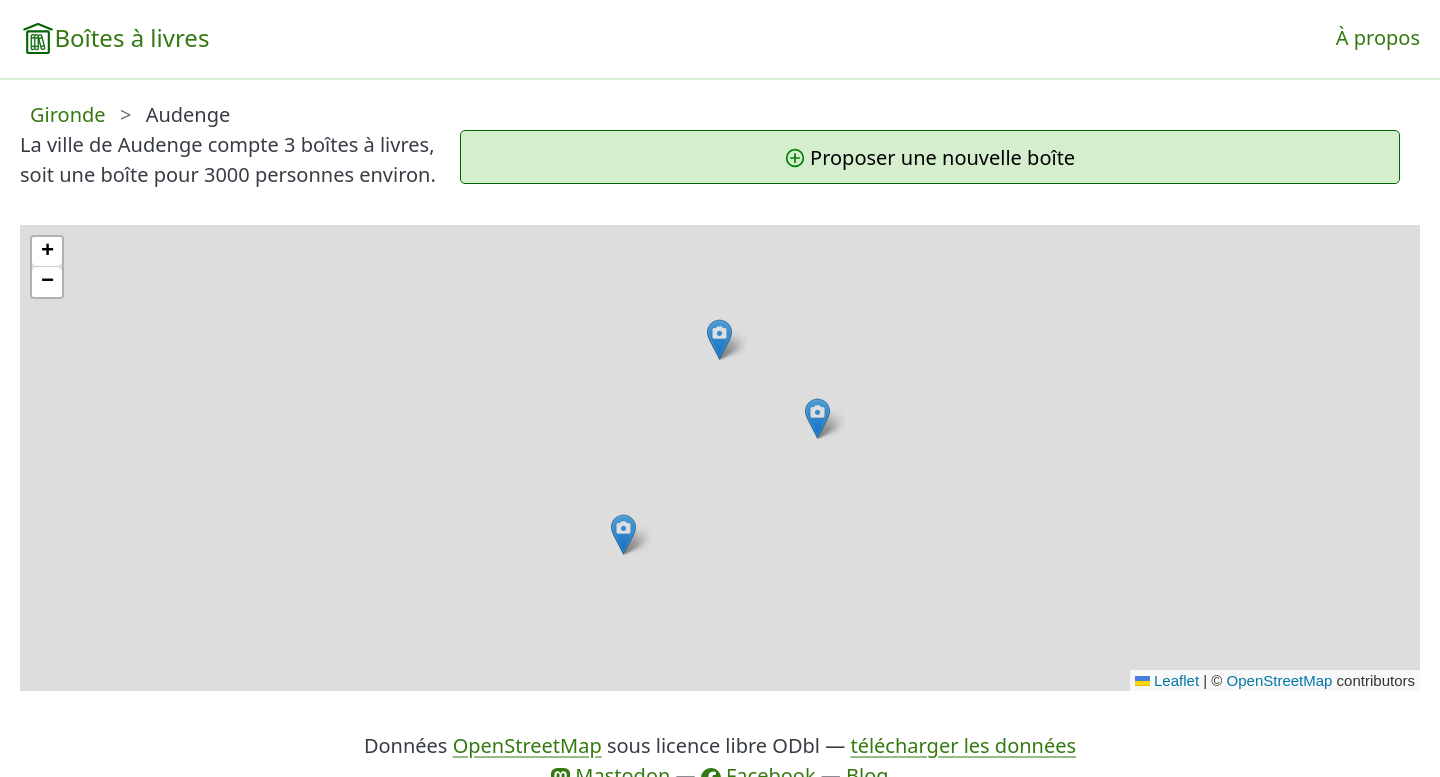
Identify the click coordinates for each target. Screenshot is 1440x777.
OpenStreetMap (1280, 680)
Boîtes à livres (131, 37)
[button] (817, 418)
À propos (1378, 37)
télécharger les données (963, 745)
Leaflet (1167, 680)
